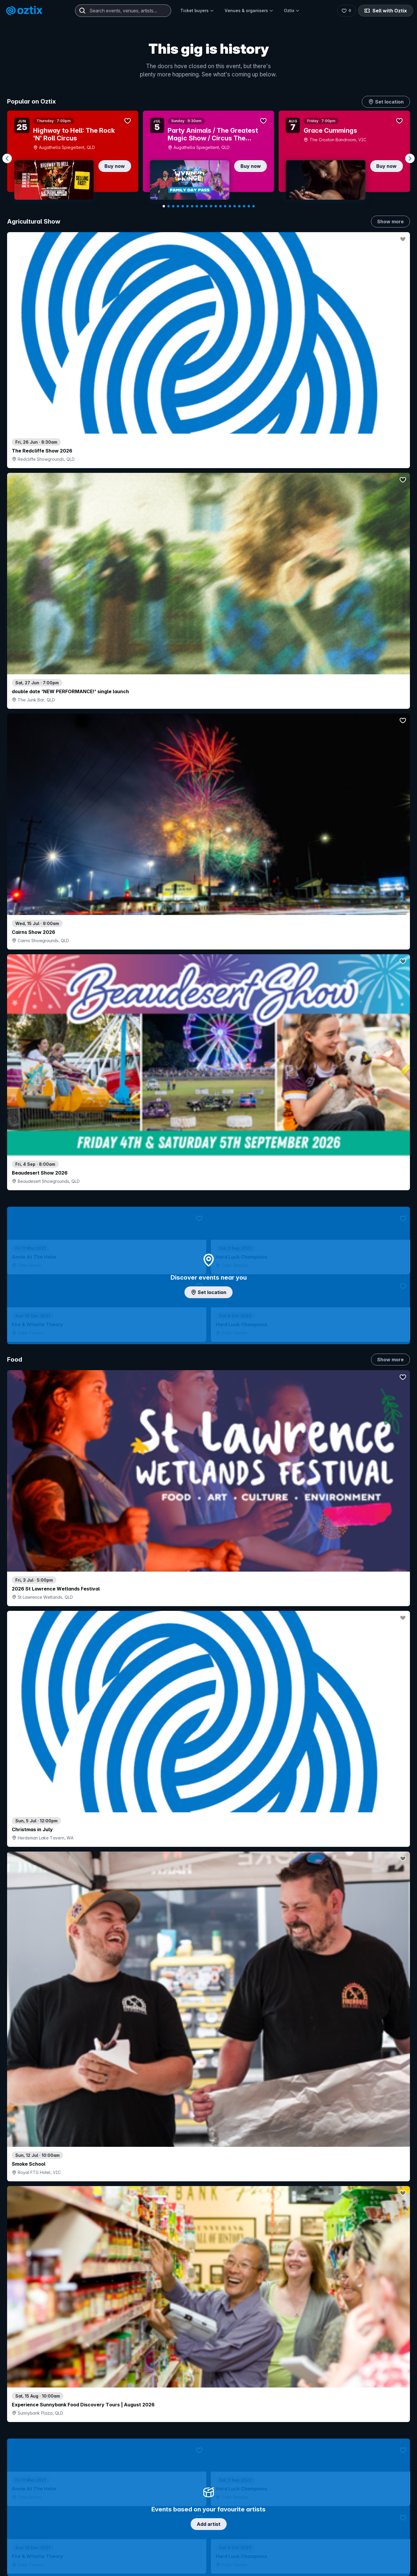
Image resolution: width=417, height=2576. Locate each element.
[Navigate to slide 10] (206, 206)
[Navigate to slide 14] (225, 206)
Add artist (208, 701)
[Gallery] (208, 158)
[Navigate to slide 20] (253, 206)
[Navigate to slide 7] (192, 206)
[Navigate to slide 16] (234, 206)
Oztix (292, 10)
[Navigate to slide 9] (201, 206)
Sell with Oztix (384, 11)
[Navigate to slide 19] (248, 206)
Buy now (114, 166)
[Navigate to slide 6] (187, 206)
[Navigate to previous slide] (7, 158)
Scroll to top (208, 2523)
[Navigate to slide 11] (211, 206)
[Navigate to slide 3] (173, 206)
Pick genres (209, 1644)
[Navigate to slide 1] (163, 206)
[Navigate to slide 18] (244, 206)
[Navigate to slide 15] (230, 206)
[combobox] (123, 11)
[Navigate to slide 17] (239, 206)
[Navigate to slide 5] (182, 206)
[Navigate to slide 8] (196, 206)
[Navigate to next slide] (410, 158)
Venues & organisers (249, 10)
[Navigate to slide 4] (178, 206)
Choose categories (208, 1262)
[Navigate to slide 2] (168, 206)
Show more (390, 221)
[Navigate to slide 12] (215, 206)
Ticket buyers (197, 10)
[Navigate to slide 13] (220, 206)
